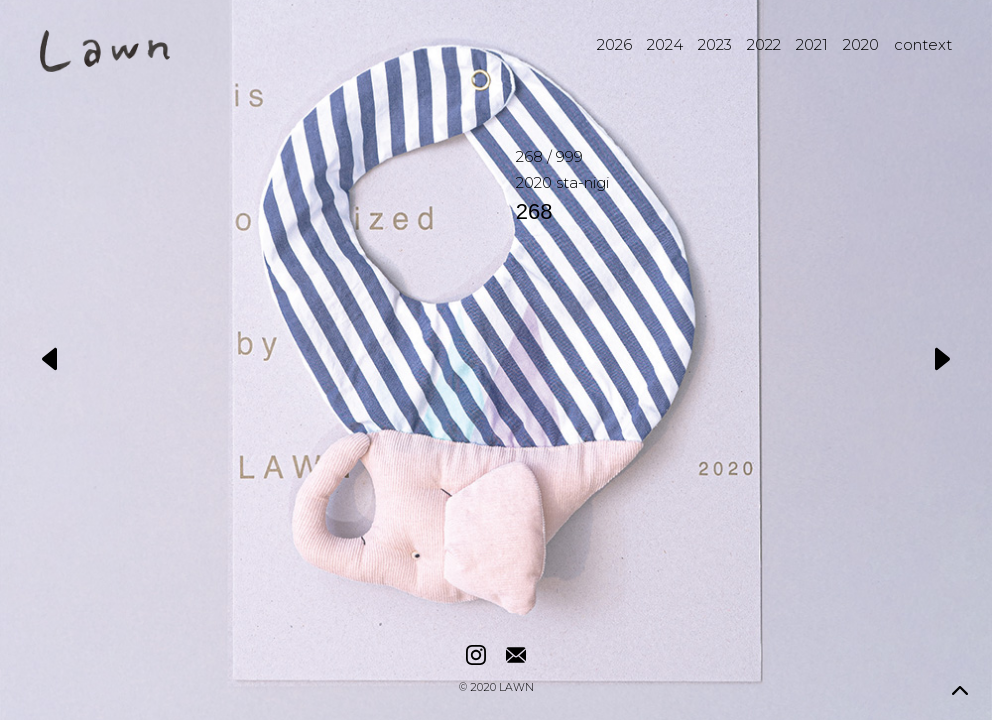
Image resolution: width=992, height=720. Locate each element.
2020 (861, 44)
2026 (614, 44)
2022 (764, 44)
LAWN (516, 688)
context (923, 44)
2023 (715, 44)
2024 (665, 44)
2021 (812, 44)
